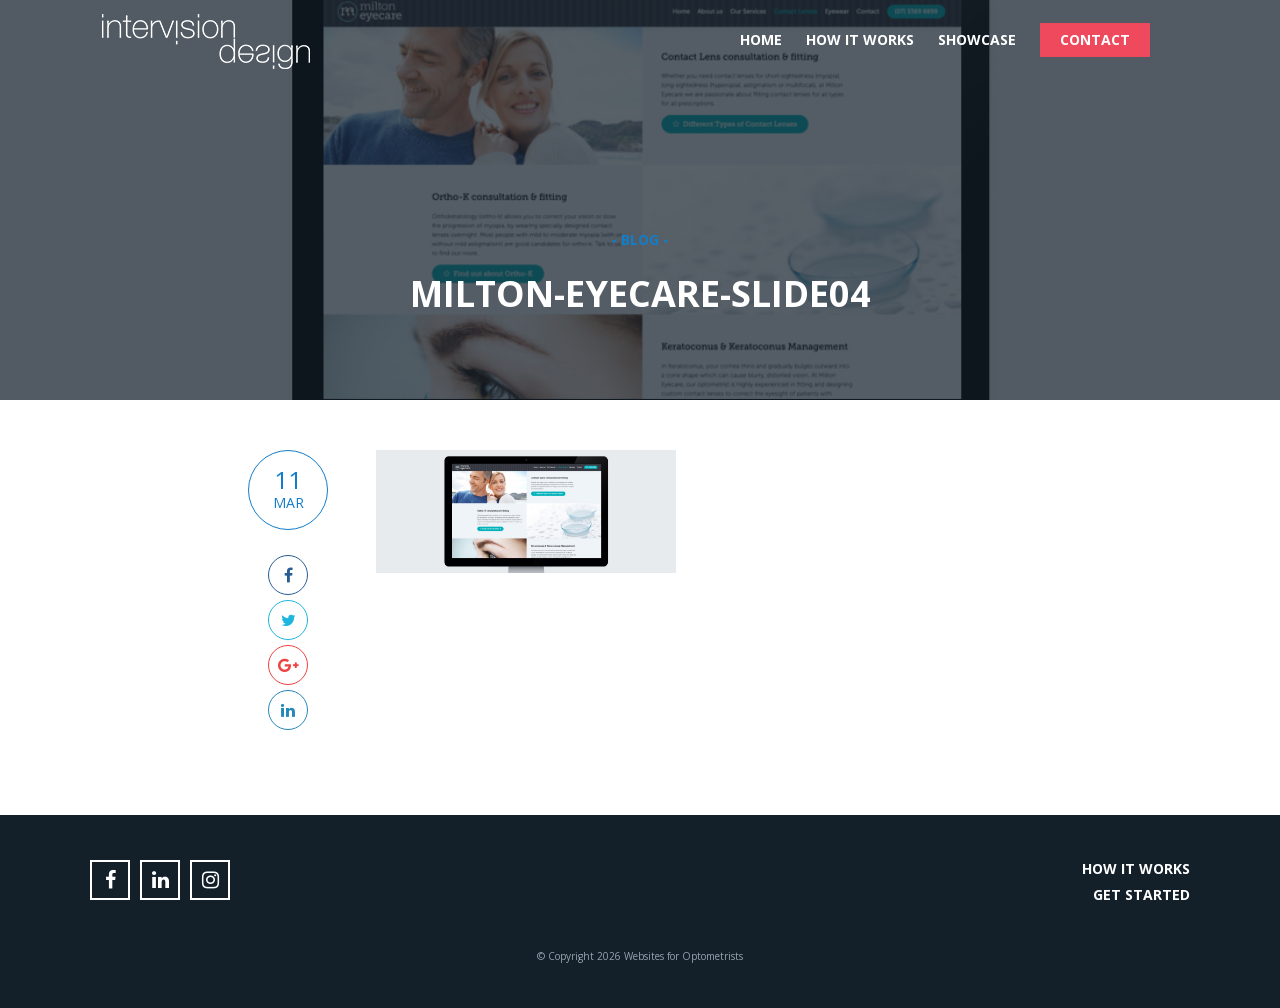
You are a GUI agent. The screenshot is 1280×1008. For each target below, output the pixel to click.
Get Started (1141, 894)
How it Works (860, 39)
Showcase (977, 39)
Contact (1095, 39)
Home (761, 39)
